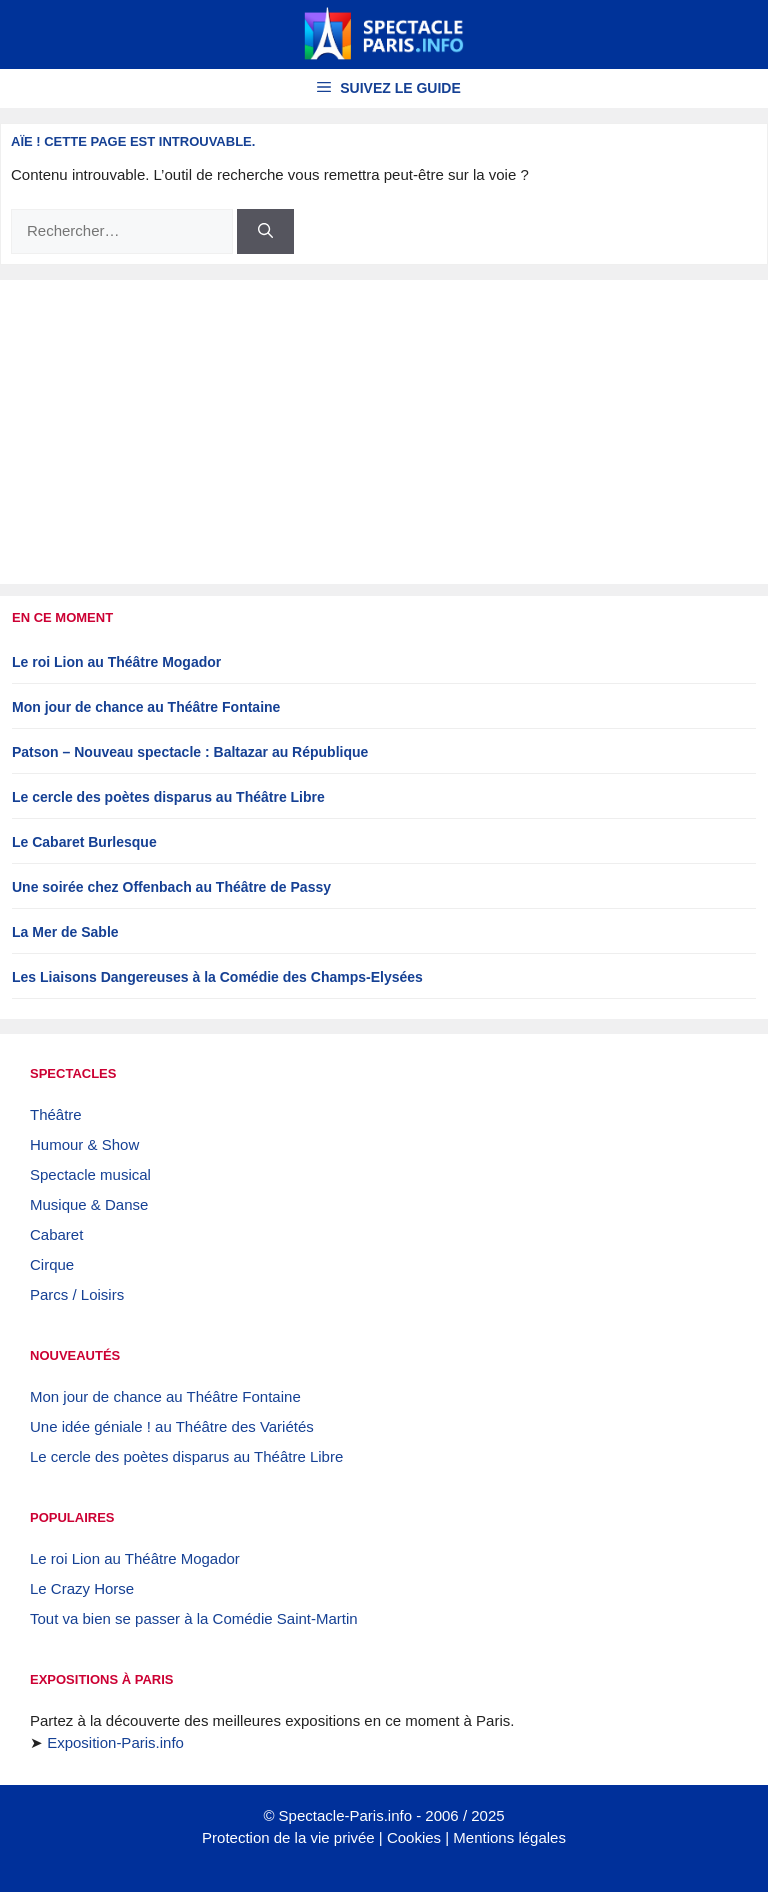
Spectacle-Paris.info (345, 1815)
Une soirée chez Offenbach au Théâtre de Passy (171, 887)
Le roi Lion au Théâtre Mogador (116, 662)
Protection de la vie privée (288, 1837)
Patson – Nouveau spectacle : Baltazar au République (190, 752)
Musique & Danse (89, 1204)
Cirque (52, 1264)
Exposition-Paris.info (115, 1742)
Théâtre (56, 1114)
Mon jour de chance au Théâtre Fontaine (146, 707)
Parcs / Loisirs (77, 1294)
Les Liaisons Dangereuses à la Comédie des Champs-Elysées (217, 977)
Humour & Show (84, 1144)
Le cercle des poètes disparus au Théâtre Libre (168, 797)
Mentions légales (509, 1837)
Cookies (414, 1837)
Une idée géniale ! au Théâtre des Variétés (172, 1426)
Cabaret (56, 1234)
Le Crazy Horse (82, 1588)
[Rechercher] (265, 231)
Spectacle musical (90, 1174)
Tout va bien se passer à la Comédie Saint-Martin (194, 1618)
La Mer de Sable (65, 932)
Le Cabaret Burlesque (84, 842)
